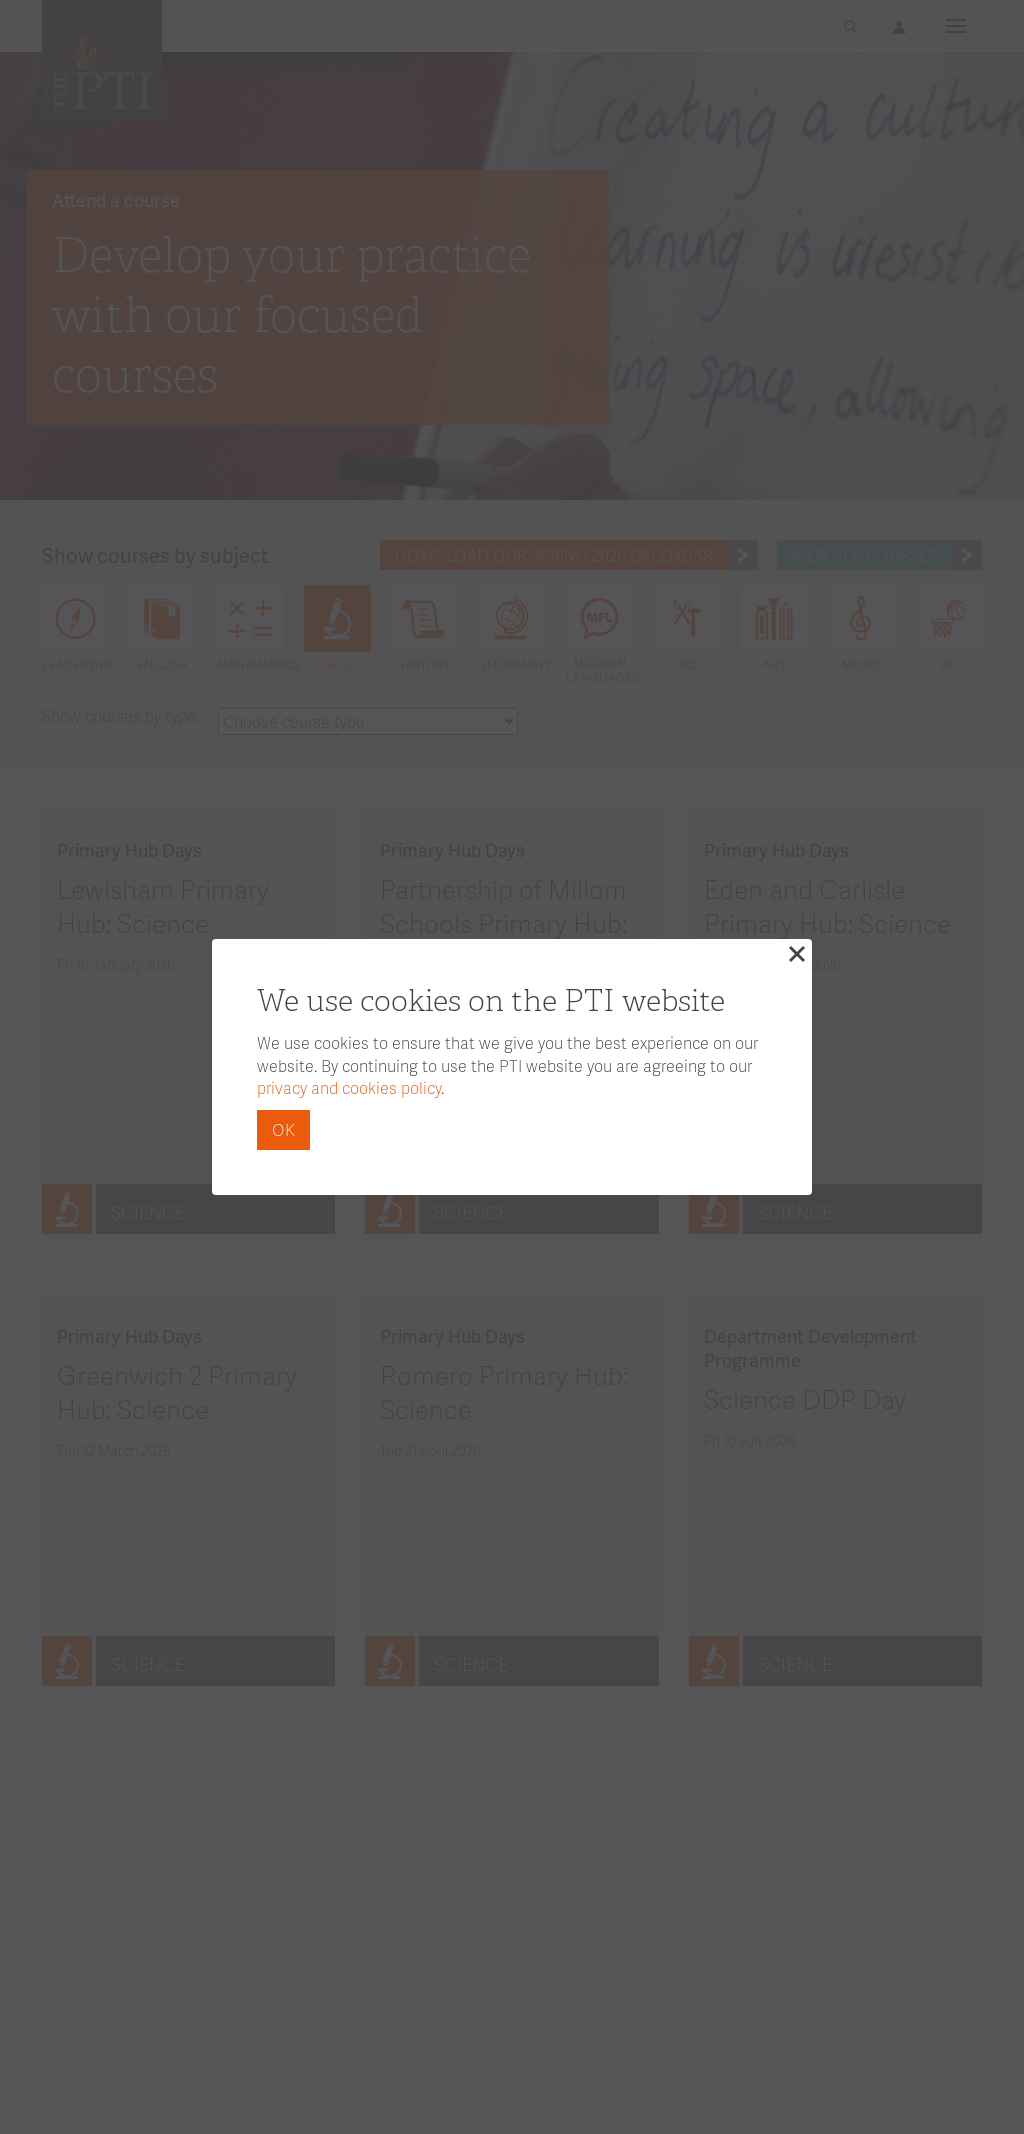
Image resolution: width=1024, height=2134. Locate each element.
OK (283, 1129)
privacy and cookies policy (349, 1087)
